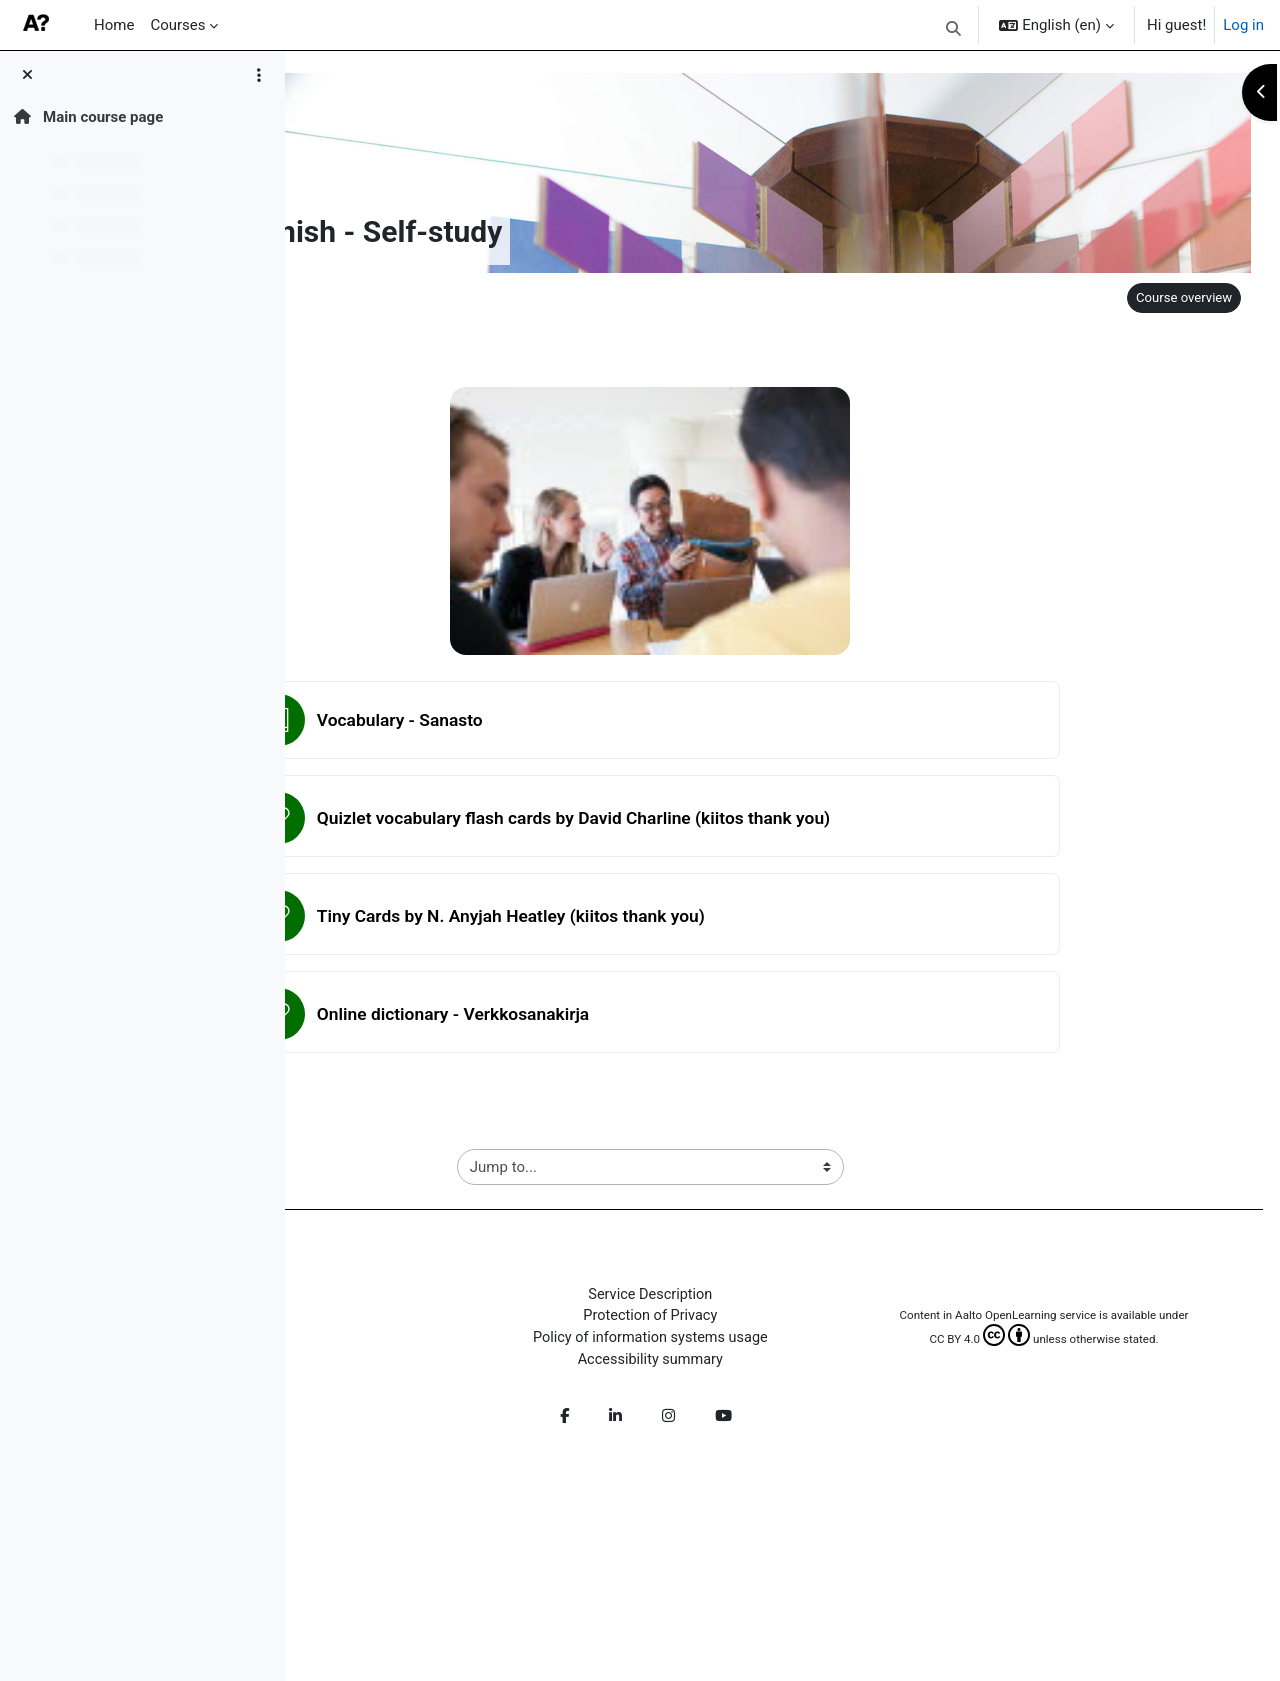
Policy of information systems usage (785, 1342)
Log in (1243, 25)
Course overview (1177, 297)
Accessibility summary (785, 1365)
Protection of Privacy (785, 1320)
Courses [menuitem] (177, 25)
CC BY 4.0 (1016, 1361)
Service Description (785, 1297)
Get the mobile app (410, 1545)
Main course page (88, 117)
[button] (953, 28)
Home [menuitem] (114, 25)
